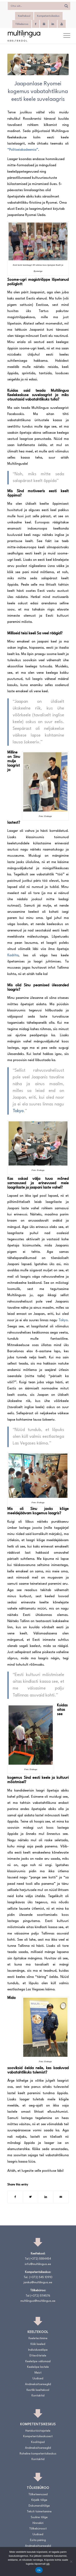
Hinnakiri (38, 2523)
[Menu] (64, 36)
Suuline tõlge (39, 2517)
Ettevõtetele (38, 2355)
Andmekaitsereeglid (38, 2384)
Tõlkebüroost (38, 2528)
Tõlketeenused (38, 2494)
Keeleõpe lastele (38, 2367)
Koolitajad (38, 2442)
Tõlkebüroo (21, 24)
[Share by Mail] (60, 2197)
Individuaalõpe (38, 2350)
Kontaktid (38, 2395)
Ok (39, 2570)
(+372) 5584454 (40, 2258)
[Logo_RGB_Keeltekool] (31, 36)
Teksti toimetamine (39, 2511)
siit (47, 2563)
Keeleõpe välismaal (38, 2361)
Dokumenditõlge (39, 2505)
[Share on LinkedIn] (45, 2197)
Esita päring (38, 2540)
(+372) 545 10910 (40, 2277)
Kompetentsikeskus (48, 16)
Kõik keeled (38, 2344)
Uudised (38, 2378)
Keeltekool (24, 16)
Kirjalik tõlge (39, 2500)
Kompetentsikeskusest (38, 2436)
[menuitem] (64, 36)
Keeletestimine (38, 2338)
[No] (71, 2561)
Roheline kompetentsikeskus (38, 2453)
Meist (38, 2372)
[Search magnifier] (66, 6)
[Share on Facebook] (15, 2197)
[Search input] (36, 6)
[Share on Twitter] (30, 2197)
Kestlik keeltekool (38, 2390)
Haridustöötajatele (37, 2430)
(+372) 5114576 (40, 2295)
